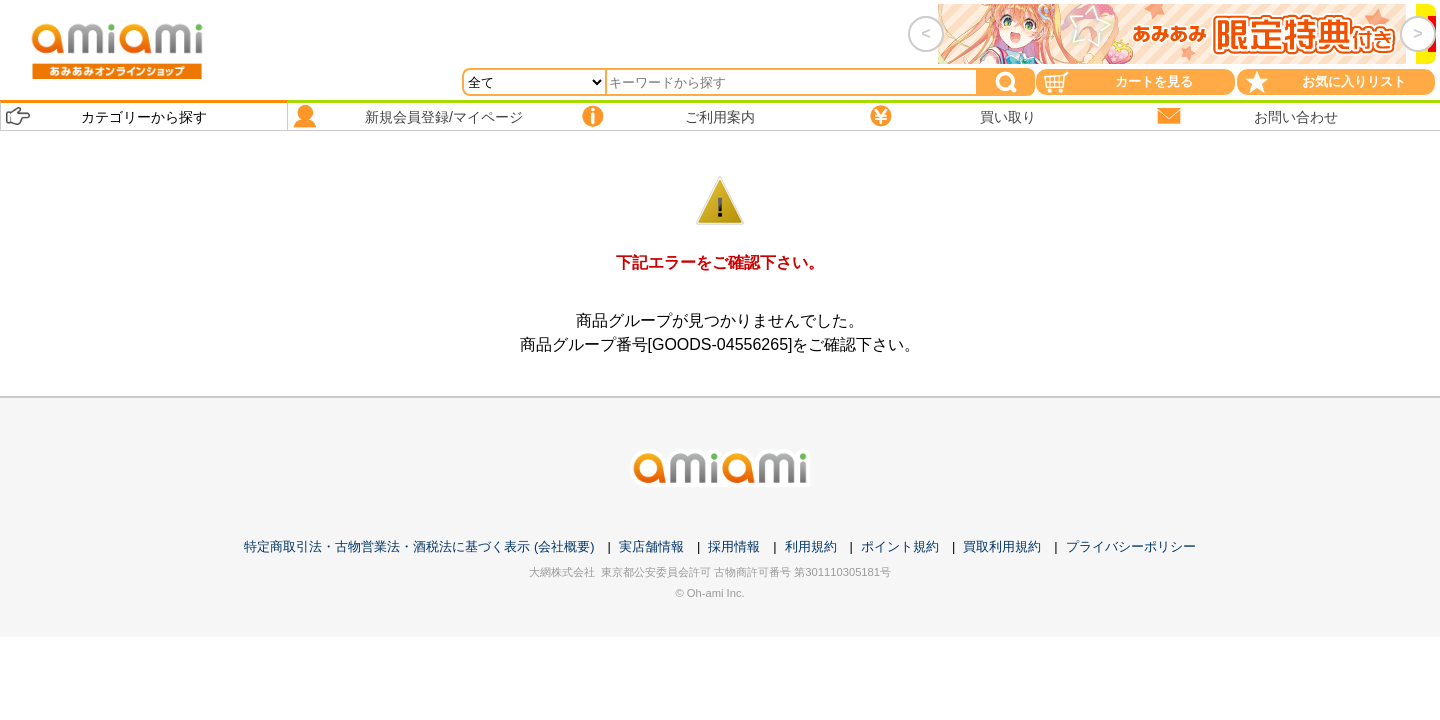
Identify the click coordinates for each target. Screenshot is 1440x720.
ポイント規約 (900, 546)
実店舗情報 (651, 546)
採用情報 (734, 546)
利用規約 (811, 546)
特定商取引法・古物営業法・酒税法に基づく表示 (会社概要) (419, 546)
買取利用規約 (1002, 546)
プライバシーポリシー (1131, 546)
